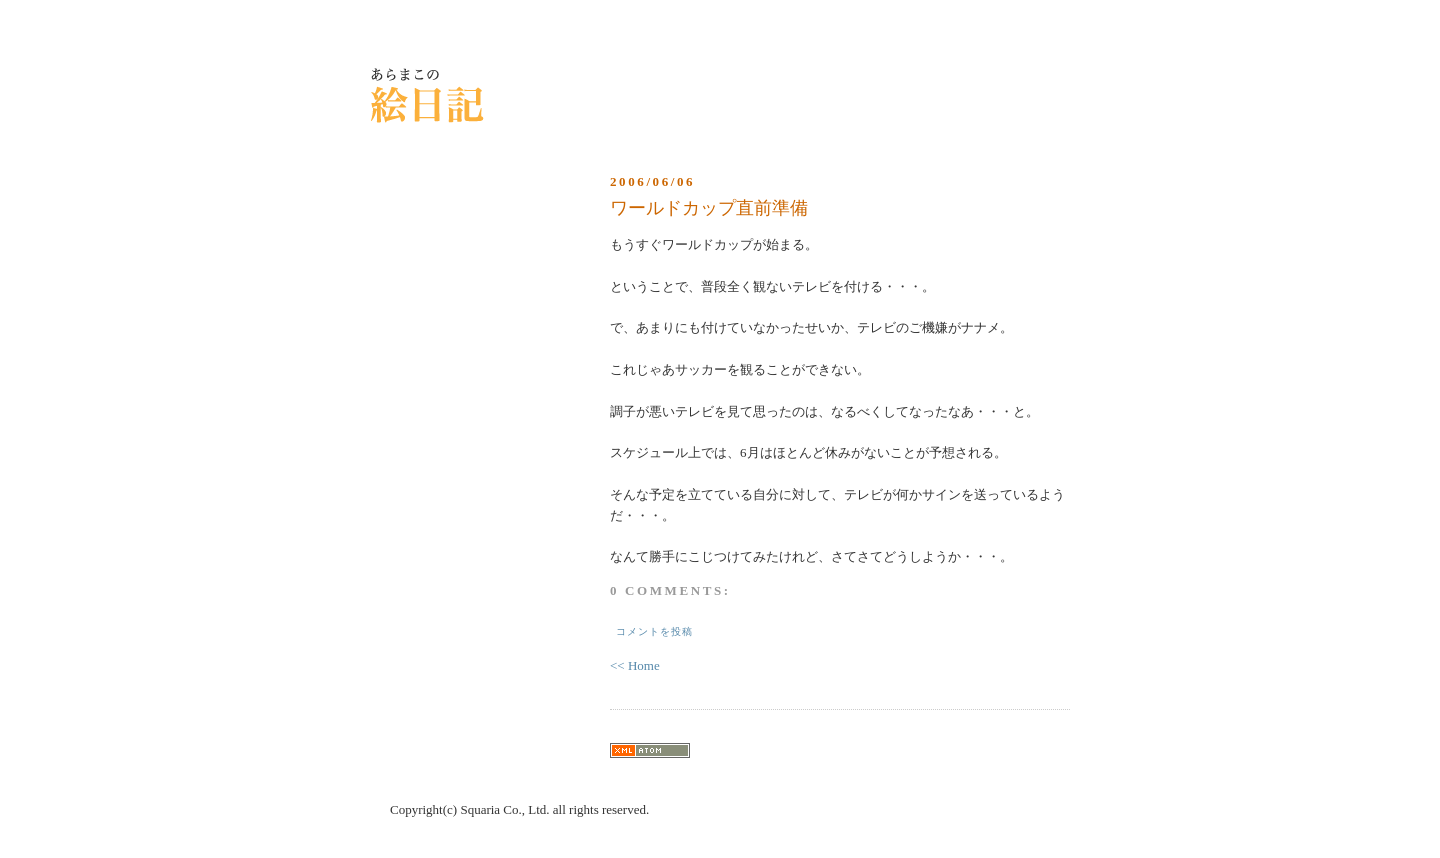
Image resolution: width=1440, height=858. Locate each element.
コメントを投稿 (654, 631)
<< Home (635, 665)
